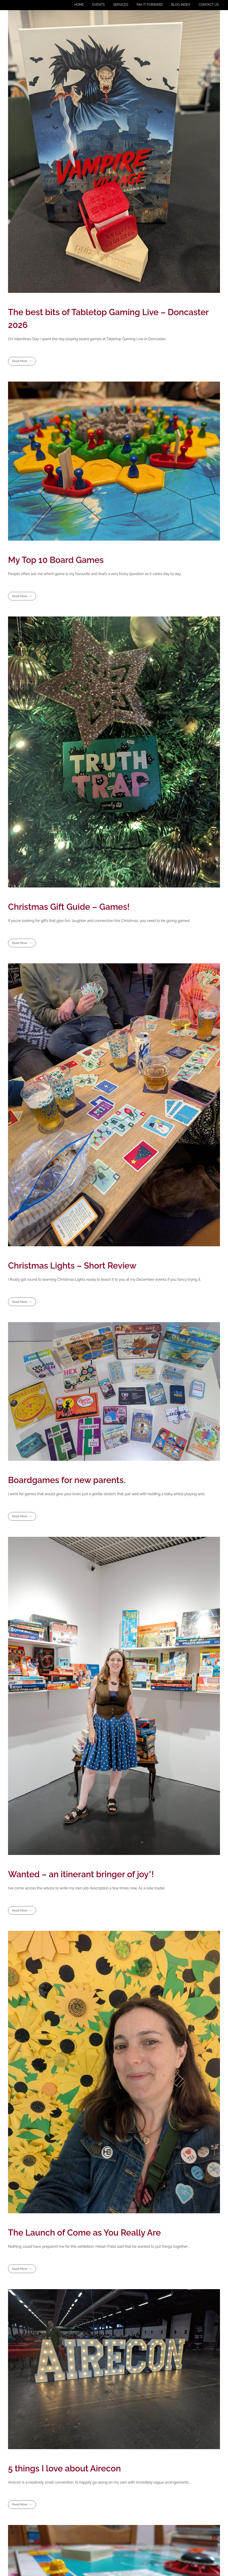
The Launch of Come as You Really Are (84, 2233)
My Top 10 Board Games (56, 560)
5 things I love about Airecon (64, 2468)
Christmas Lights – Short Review (72, 1266)
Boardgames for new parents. (66, 1480)
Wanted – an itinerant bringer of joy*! (81, 1874)
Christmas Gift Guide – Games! (68, 907)
